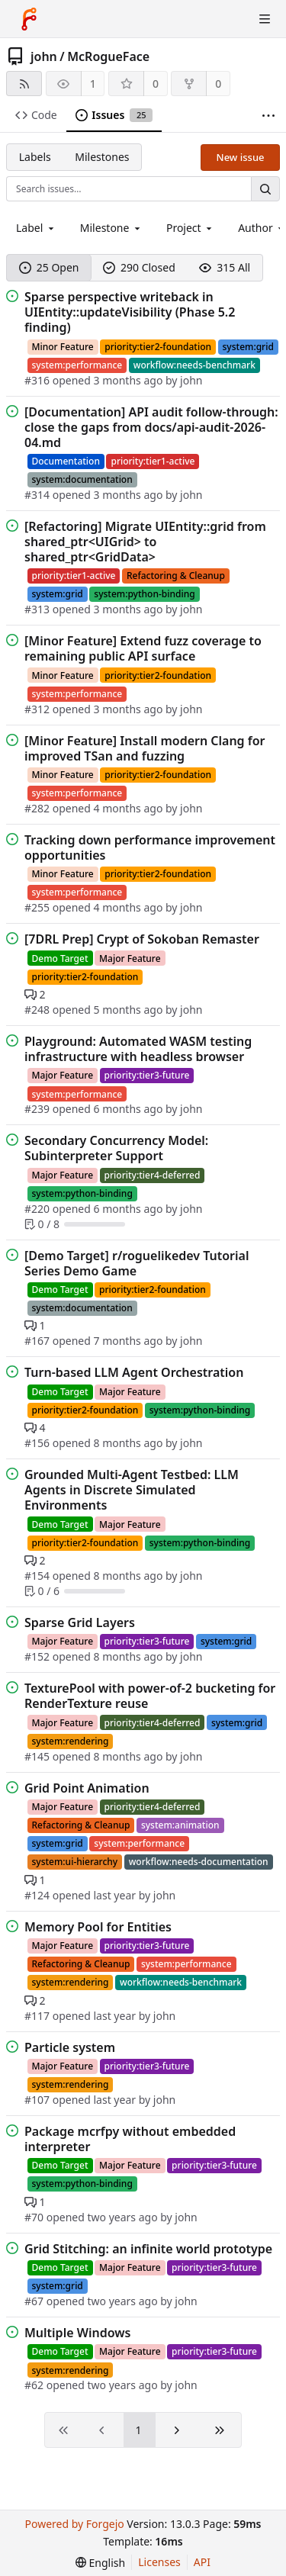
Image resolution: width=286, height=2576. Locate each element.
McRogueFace (108, 56)
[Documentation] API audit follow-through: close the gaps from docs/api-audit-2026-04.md (151, 427)
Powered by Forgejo (74, 2524)
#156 (38, 1443)
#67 (35, 2301)
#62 (35, 2385)
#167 (38, 1340)
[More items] (268, 115)
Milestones (102, 157)
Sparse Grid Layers (79, 1622)
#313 (38, 609)
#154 (38, 1575)
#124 (38, 1895)
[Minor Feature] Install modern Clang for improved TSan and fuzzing (144, 748)
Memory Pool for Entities (98, 1926)
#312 (38, 709)
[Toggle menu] (264, 19)
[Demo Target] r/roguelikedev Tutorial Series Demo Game (136, 1263)
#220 (38, 1208)
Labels (35, 157)
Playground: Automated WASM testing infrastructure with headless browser (138, 1049)
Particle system (69, 2047)
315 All (224, 267)
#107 (38, 2099)
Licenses (159, 2562)
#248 (38, 1009)
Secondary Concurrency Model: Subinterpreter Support (116, 1148)
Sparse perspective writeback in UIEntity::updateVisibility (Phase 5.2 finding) (129, 312)
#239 (38, 1108)
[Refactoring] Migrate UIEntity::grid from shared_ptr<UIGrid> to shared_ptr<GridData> (145, 541)
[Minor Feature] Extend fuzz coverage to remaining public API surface (143, 648)
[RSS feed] (24, 83)
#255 (38, 907)
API (202, 2562)
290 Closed (139, 267)
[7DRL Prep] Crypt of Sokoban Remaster (141, 939)
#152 (38, 1656)
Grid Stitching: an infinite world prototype (148, 2248)
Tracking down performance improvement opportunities (149, 847)
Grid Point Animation (86, 1788)
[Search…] (265, 188)
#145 (38, 1756)
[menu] (100, 2562)
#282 (38, 808)
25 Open (49, 267)
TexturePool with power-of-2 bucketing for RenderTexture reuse (149, 1695)
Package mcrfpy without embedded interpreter (130, 2139)
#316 (38, 380)
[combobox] (36, 227)
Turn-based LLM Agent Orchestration (133, 1372)
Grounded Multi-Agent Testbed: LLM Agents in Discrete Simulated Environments (131, 1490)
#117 (38, 2015)
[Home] (29, 19)
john (44, 56)
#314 (38, 494)
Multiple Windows (77, 2332)
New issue (241, 157)
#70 (35, 2217)
